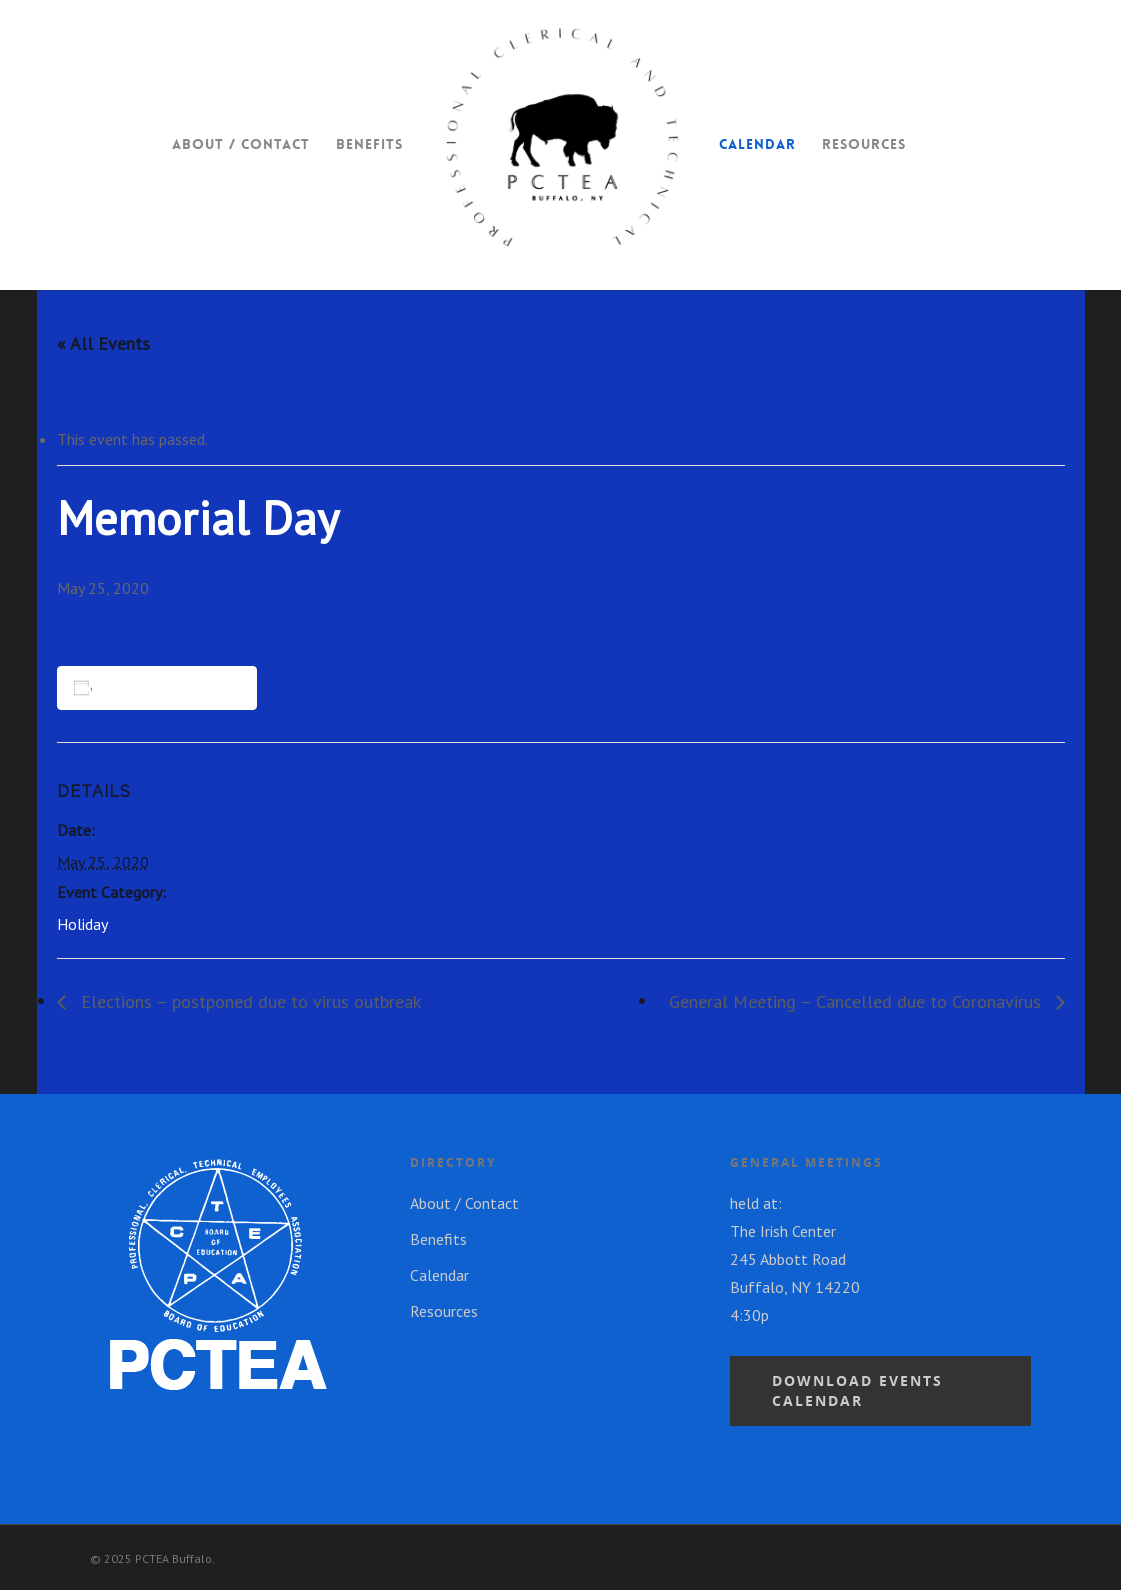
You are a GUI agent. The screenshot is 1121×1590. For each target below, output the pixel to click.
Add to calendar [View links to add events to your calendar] (160, 687)
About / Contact (241, 144)
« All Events (103, 343)
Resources (864, 144)
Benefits (369, 144)
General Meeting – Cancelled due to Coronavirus (857, 1001)
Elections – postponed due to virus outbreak (248, 1001)
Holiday (82, 924)
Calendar (757, 144)
